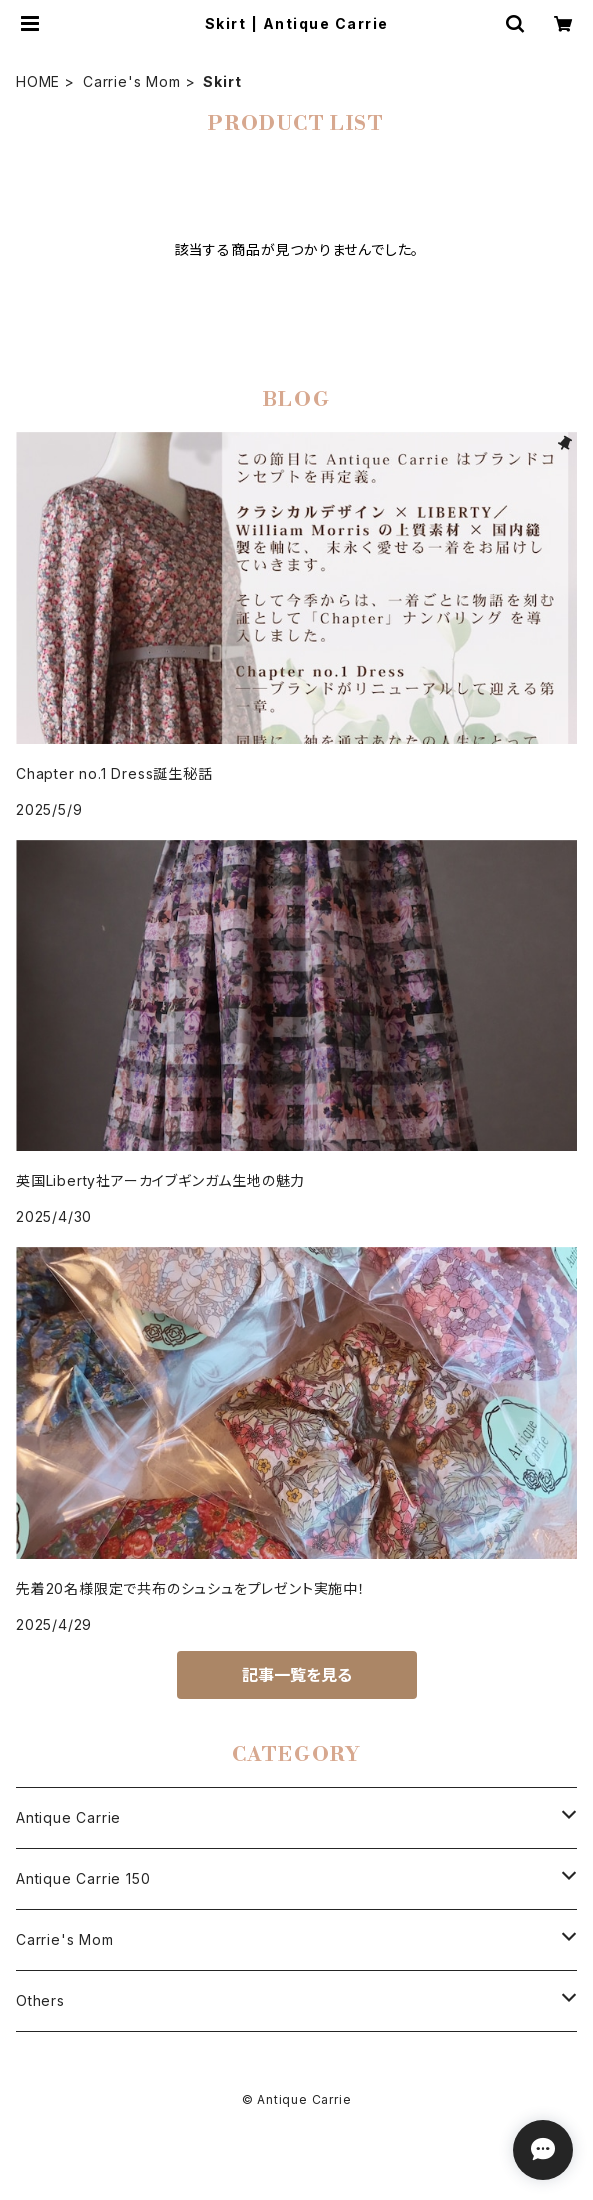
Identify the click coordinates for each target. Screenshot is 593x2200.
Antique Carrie (68, 1817)
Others (40, 2000)
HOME (38, 81)
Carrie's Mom (132, 81)
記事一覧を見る (297, 1675)
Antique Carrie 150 (83, 1878)
